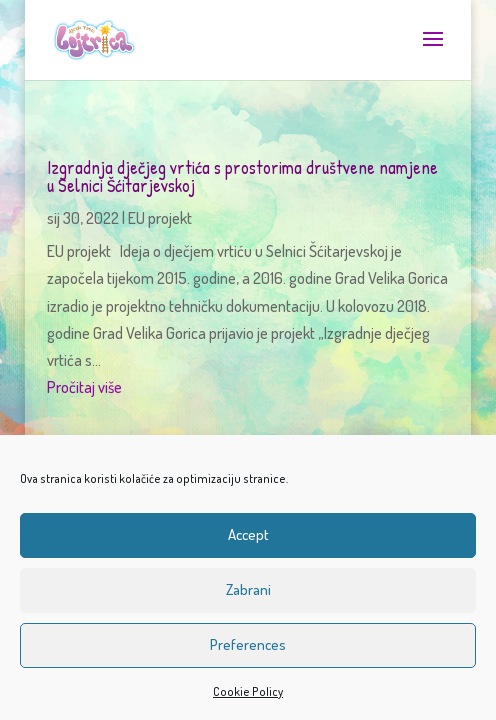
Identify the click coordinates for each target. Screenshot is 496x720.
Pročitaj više (84, 387)
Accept (248, 534)
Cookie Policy (248, 691)
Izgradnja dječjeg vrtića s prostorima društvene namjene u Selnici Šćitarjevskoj (242, 176)
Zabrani (248, 589)
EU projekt (160, 218)
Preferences (248, 644)
